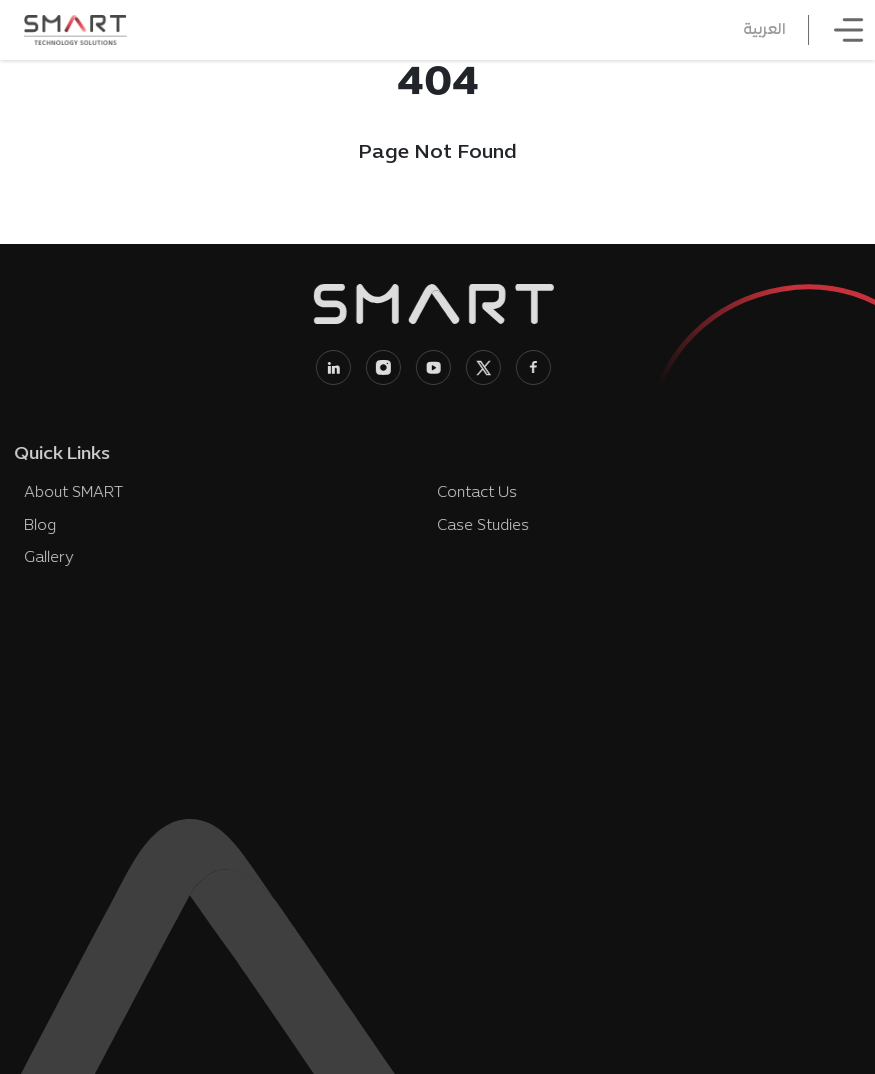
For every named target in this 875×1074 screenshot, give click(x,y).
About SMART (71, 493)
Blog (38, 526)
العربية (768, 30)
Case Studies (480, 526)
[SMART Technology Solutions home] (74, 29)
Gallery (47, 558)
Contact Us (474, 493)
